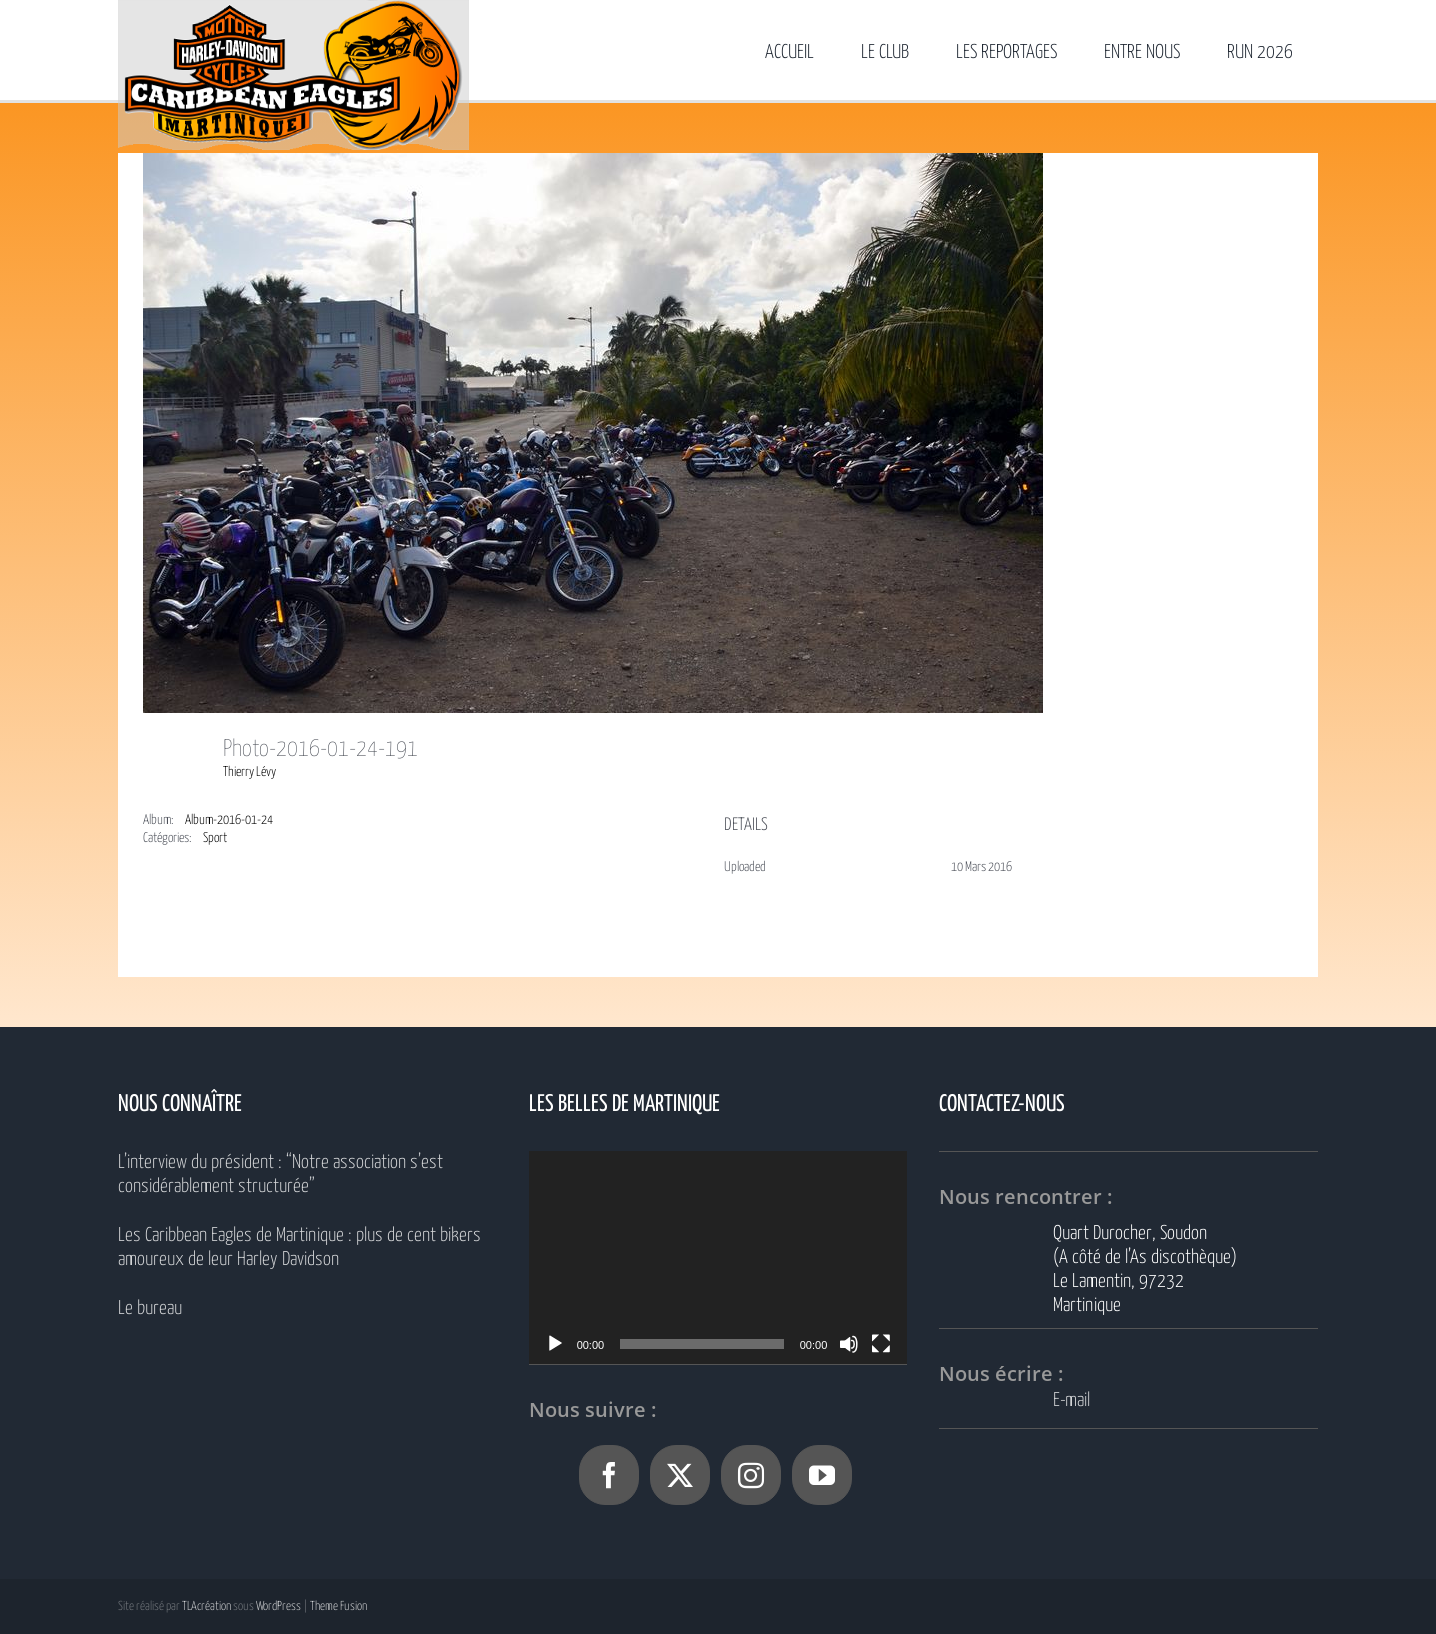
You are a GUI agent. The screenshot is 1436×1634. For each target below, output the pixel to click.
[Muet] (849, 1344)
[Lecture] (555, 1344)
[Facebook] (609, 1475)
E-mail (1071, 1400)
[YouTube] (822, 1475)
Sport (215, 838)
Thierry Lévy (249, 772)
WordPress (278, 1606)
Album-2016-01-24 (229, 820)
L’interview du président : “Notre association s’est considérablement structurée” (280, 1174)
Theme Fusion (338, 1606)
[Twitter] (680, 1475)
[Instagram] (751, 1475)
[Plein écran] (881, 1344)
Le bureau (150, 1308)
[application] (718, 1257)
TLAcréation (206, 1606)
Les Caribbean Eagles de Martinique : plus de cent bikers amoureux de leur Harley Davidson (299, 1247)
